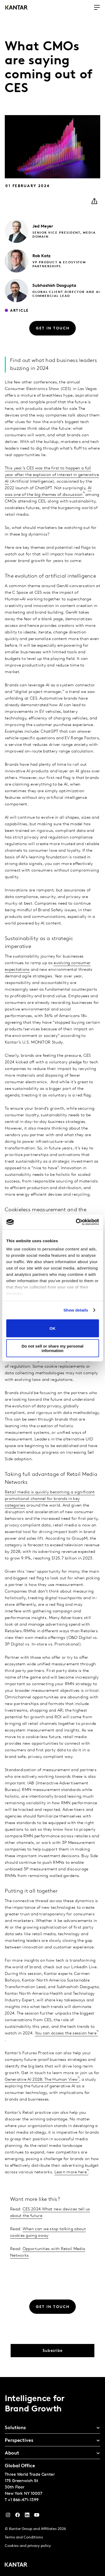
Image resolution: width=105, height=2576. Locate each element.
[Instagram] (8, 2516)
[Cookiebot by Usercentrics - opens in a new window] (75, 1222)
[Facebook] (17, 2516)
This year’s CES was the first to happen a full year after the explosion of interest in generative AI (52, 475)
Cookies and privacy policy (28, 2546)
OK (52, 1328)
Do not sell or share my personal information (52, 1348)
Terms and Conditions (24, 2537)
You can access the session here (65, 2033)
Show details (76, 1310)
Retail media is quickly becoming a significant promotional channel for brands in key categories (50, 1499)
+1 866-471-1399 (23, 2500)
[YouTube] (27, 2516)
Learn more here (70, 2172)
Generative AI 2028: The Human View (41, 2080)
